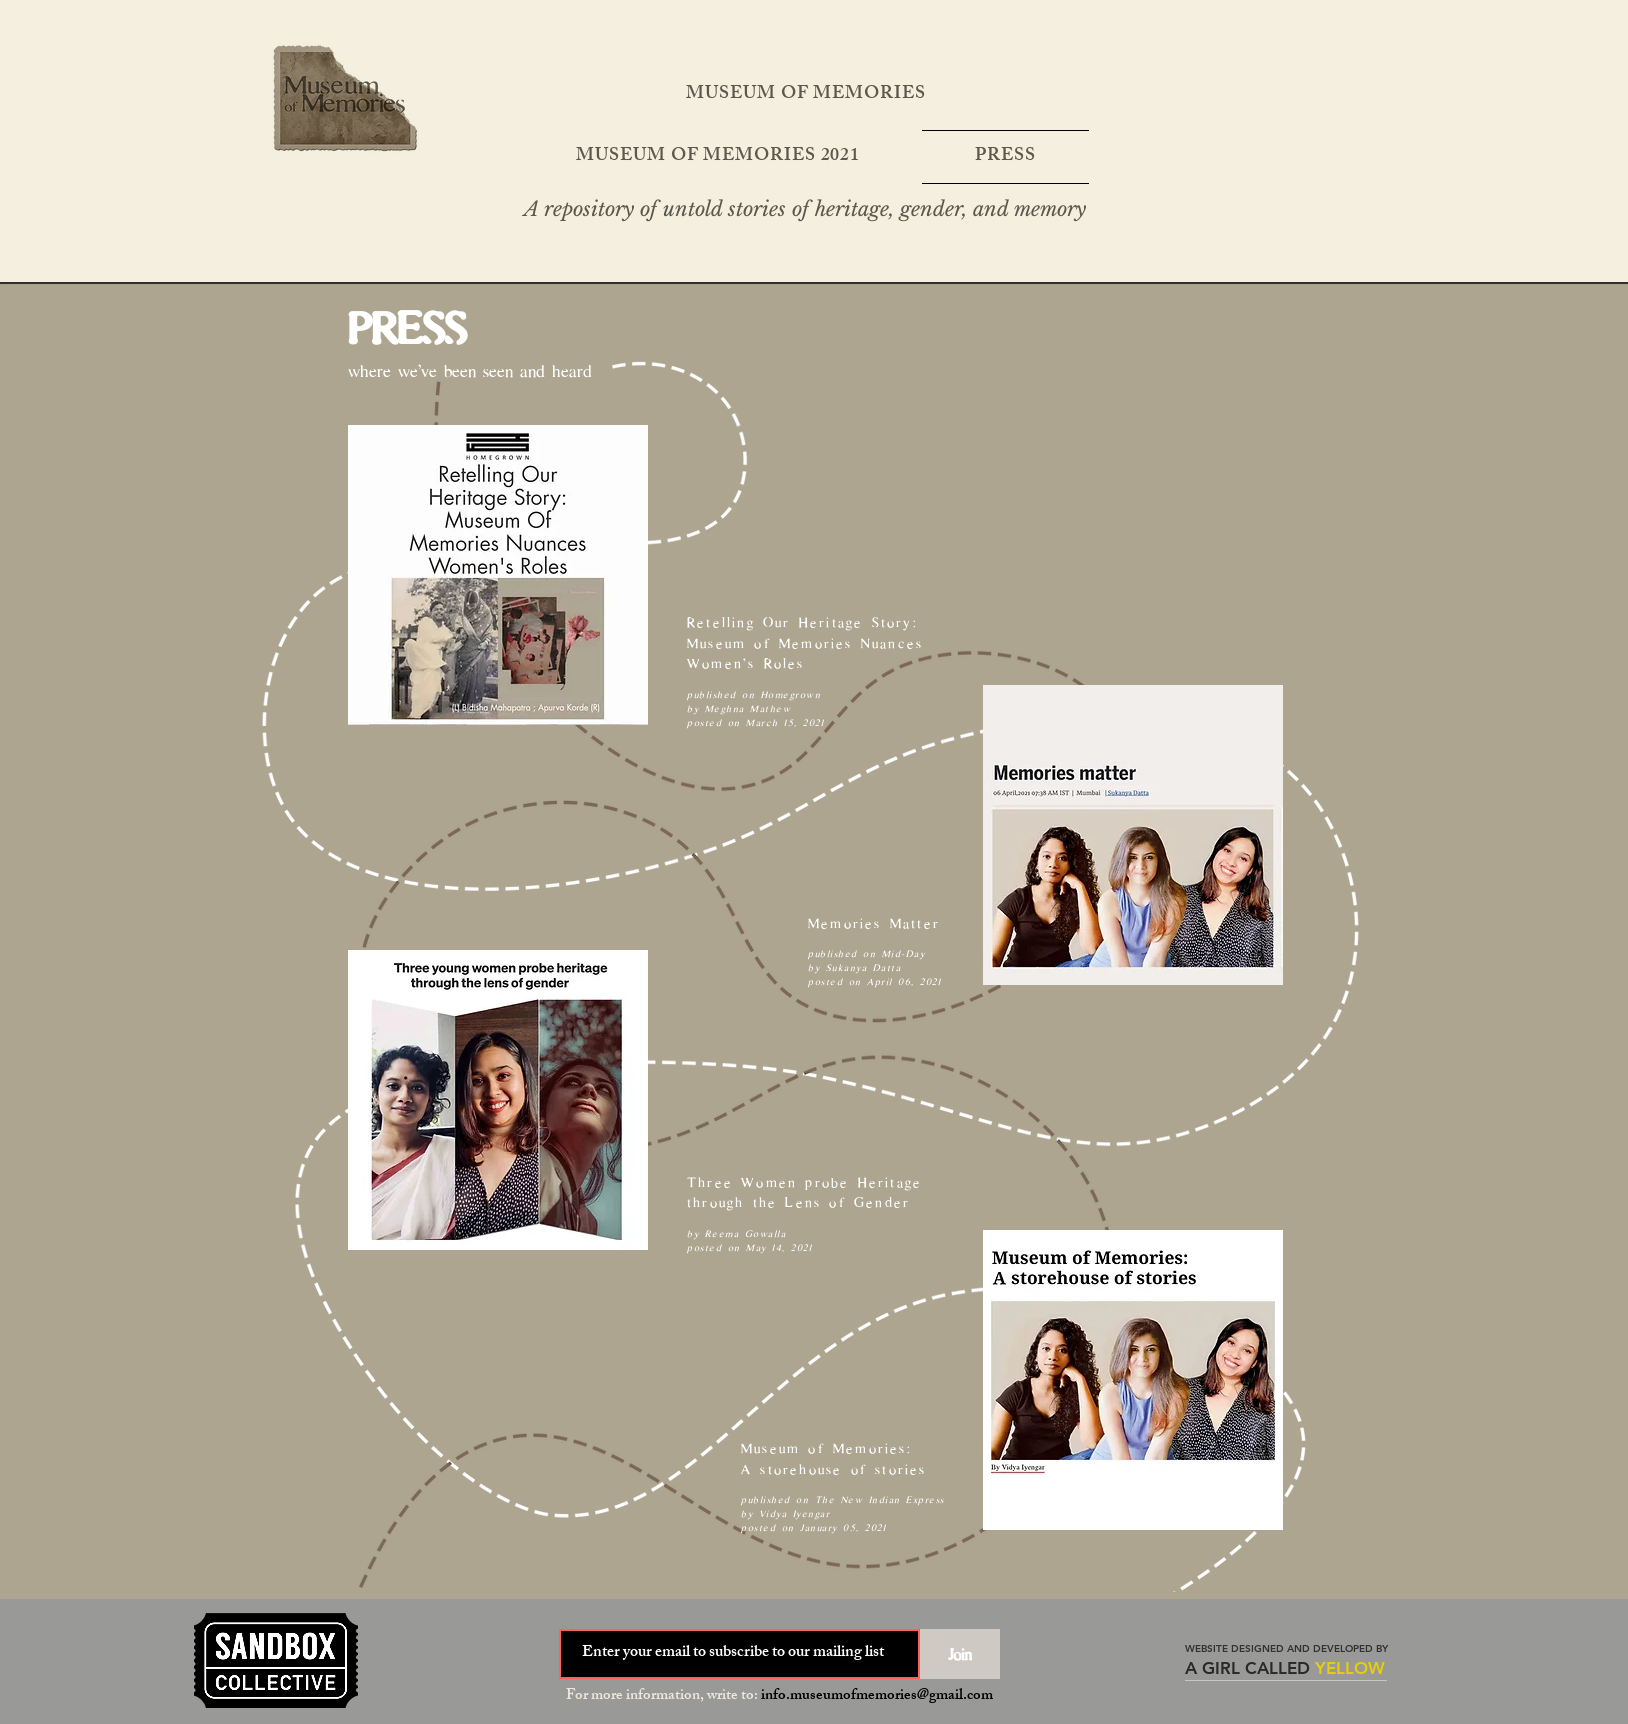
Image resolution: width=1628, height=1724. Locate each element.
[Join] (960, 1654)
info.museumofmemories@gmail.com (877, 1696)
